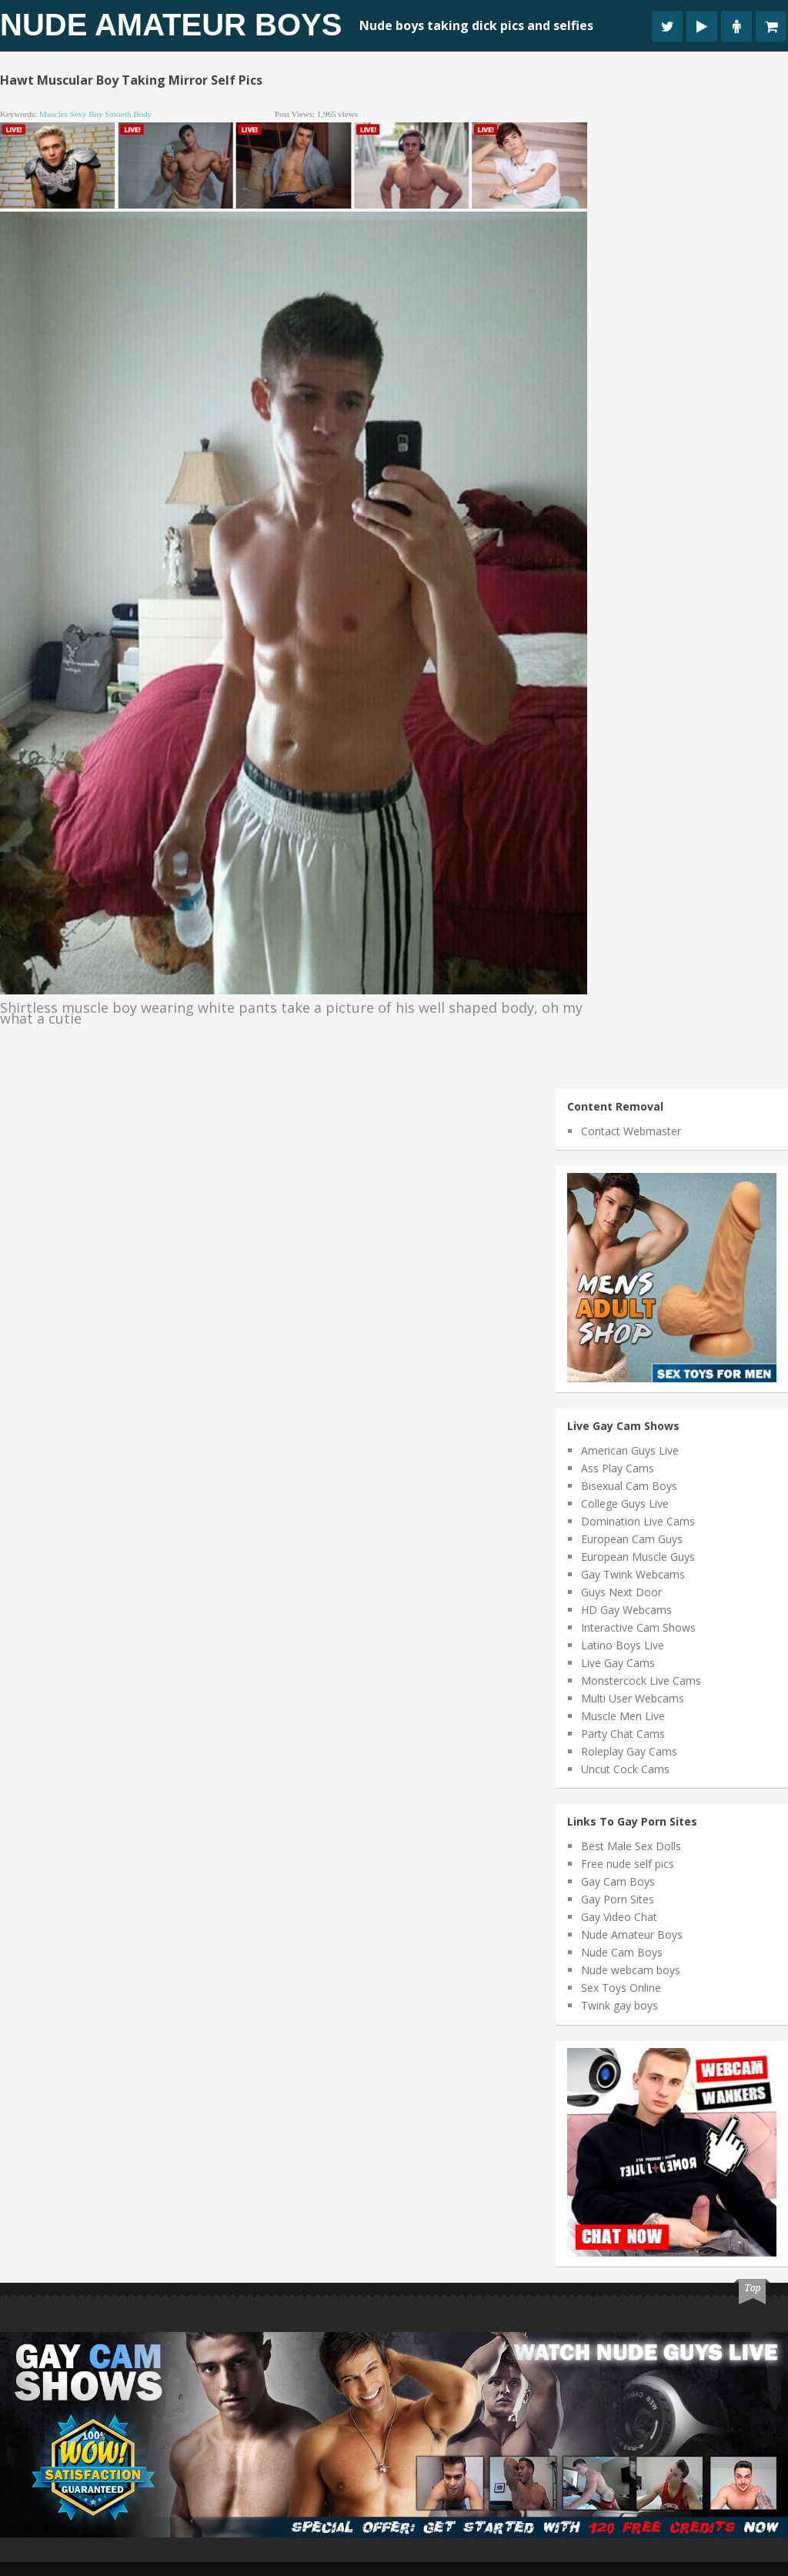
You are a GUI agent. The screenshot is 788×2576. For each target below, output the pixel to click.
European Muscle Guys (638, 1556)
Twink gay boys (619, 2005)
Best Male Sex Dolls (631, 1846)
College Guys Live (625, 1503)
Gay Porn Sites (617, 1899)
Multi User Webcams (632, 1698)
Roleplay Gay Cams (629, 1751)
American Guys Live (630, 1450)
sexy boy (85, 114)
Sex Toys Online (621, 1987)
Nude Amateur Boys (171, 25)
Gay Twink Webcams (633, 1574)
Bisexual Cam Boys (629, 1485)
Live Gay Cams (618, 1663)
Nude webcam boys (630, 1970)
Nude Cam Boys (622, 1952)
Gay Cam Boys (618, 1881)
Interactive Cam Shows (638, 1627)
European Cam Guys (632, 1539)
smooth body (128, 114)
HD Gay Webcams (626, 1609)
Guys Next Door (621, 1592)
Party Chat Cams (623, 1733)
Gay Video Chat (619, 1916)
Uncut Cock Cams (625, 1769)
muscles (53, 114)
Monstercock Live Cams (641, 1680)
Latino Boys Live (622, 1645)
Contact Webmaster (631, 1131)
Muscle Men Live (623, 1716)
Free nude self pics (627, 1863)
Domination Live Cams (638, 1521)
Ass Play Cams (617, 1468)
